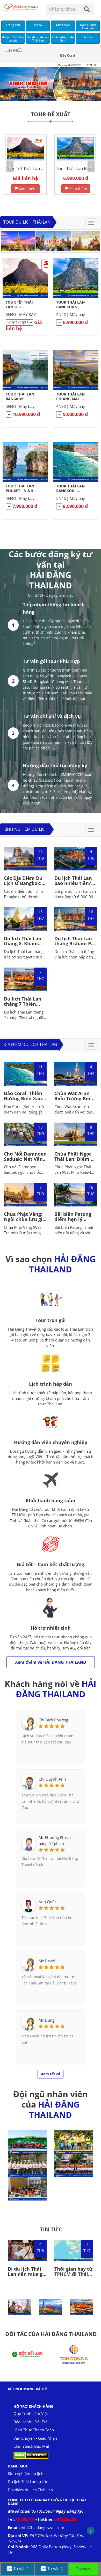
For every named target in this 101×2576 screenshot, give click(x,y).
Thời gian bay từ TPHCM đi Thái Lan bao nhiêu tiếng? (73, 2276)
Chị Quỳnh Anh (52, 1779)
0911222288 (66, 2519)
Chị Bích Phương (53, 1719)
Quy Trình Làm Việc (30, 2413)
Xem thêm (25, 188)
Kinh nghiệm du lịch (25, 829)
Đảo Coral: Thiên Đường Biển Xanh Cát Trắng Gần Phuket (24, 1101)
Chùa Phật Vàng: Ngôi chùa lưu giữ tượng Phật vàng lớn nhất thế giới (25, 1221)
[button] (91, 166)
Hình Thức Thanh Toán (33, 2429)
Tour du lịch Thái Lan (27, 222)
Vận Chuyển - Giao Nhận (35, 2438)
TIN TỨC (51, 2229)
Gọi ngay (83, 2568)
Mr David (47, 1960)
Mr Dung (46, 2020)
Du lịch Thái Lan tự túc (28, 2481)
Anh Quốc (47, 1901)
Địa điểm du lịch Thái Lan (30, 1044)
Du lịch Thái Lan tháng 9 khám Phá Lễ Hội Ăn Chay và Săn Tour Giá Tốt (75, 946)
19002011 (25, 2519)
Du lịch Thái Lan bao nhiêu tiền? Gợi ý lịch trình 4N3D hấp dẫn (73, 885)
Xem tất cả (50, 2073)
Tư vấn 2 (51, 2569)
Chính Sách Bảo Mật (31, 2446)
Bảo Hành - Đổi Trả (30, 2421)
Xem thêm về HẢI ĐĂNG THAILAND (50, 1662)
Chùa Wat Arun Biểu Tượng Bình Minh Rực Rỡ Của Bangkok (74, 1101)
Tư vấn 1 (17, 2569)
